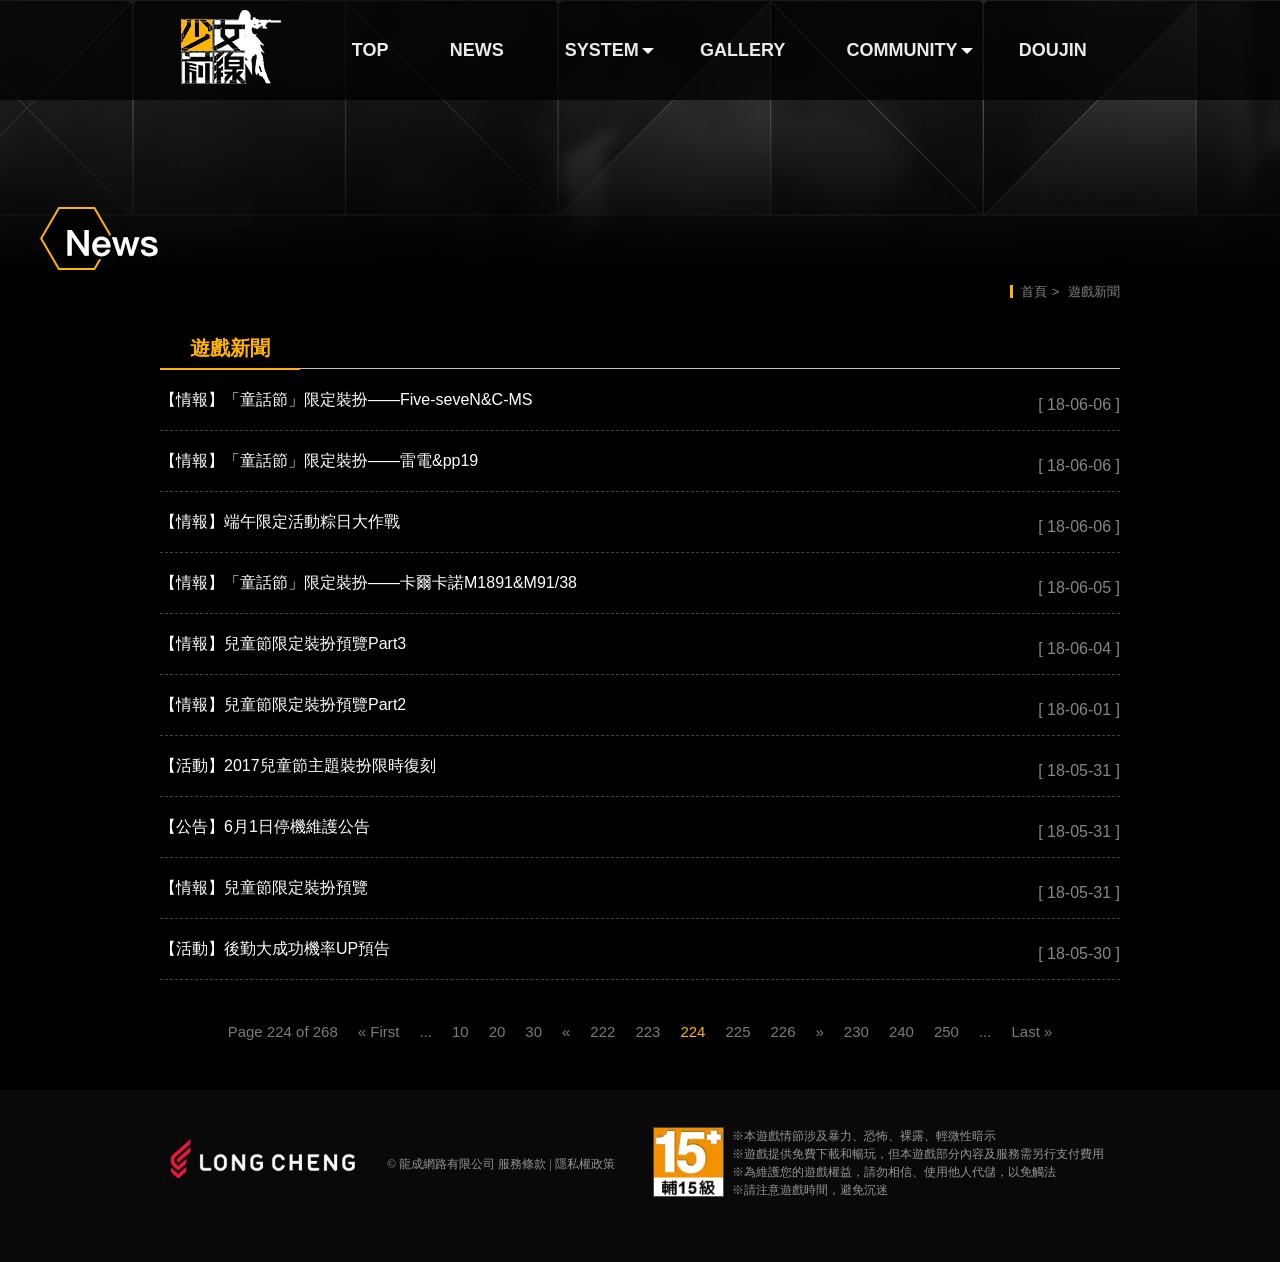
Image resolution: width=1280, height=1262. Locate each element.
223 (647, 1031)
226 (782, 1031)
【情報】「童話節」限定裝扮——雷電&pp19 (319, 460)
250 (946, 1031)
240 (901, 1031)
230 (856, 1031)
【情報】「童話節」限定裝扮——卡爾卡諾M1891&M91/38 (368, 582)
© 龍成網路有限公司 (441, 1164)
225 (737, 1031)
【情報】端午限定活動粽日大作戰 (280, 521)
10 (460, 1031)
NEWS (477, 50)
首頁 (1034, 291)
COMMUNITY (902, 50)
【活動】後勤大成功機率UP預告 (275, 948)
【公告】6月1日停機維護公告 (265, 826)
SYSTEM (602, 50)
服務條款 (522, 1164)
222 (602, 1031)
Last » (1031, 1031)
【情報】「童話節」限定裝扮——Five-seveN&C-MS (346, 399)
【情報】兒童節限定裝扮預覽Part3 (283, 643)
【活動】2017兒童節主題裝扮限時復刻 (298, 765)
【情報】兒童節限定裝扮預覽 (264, 887)
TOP (370, 50)
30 (533, 1031)
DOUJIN (1053, 50)
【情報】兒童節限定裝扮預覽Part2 (283, 704)
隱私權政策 (585, 1164)
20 (497, 1031)
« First (379, 1031)
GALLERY (742, 50)
